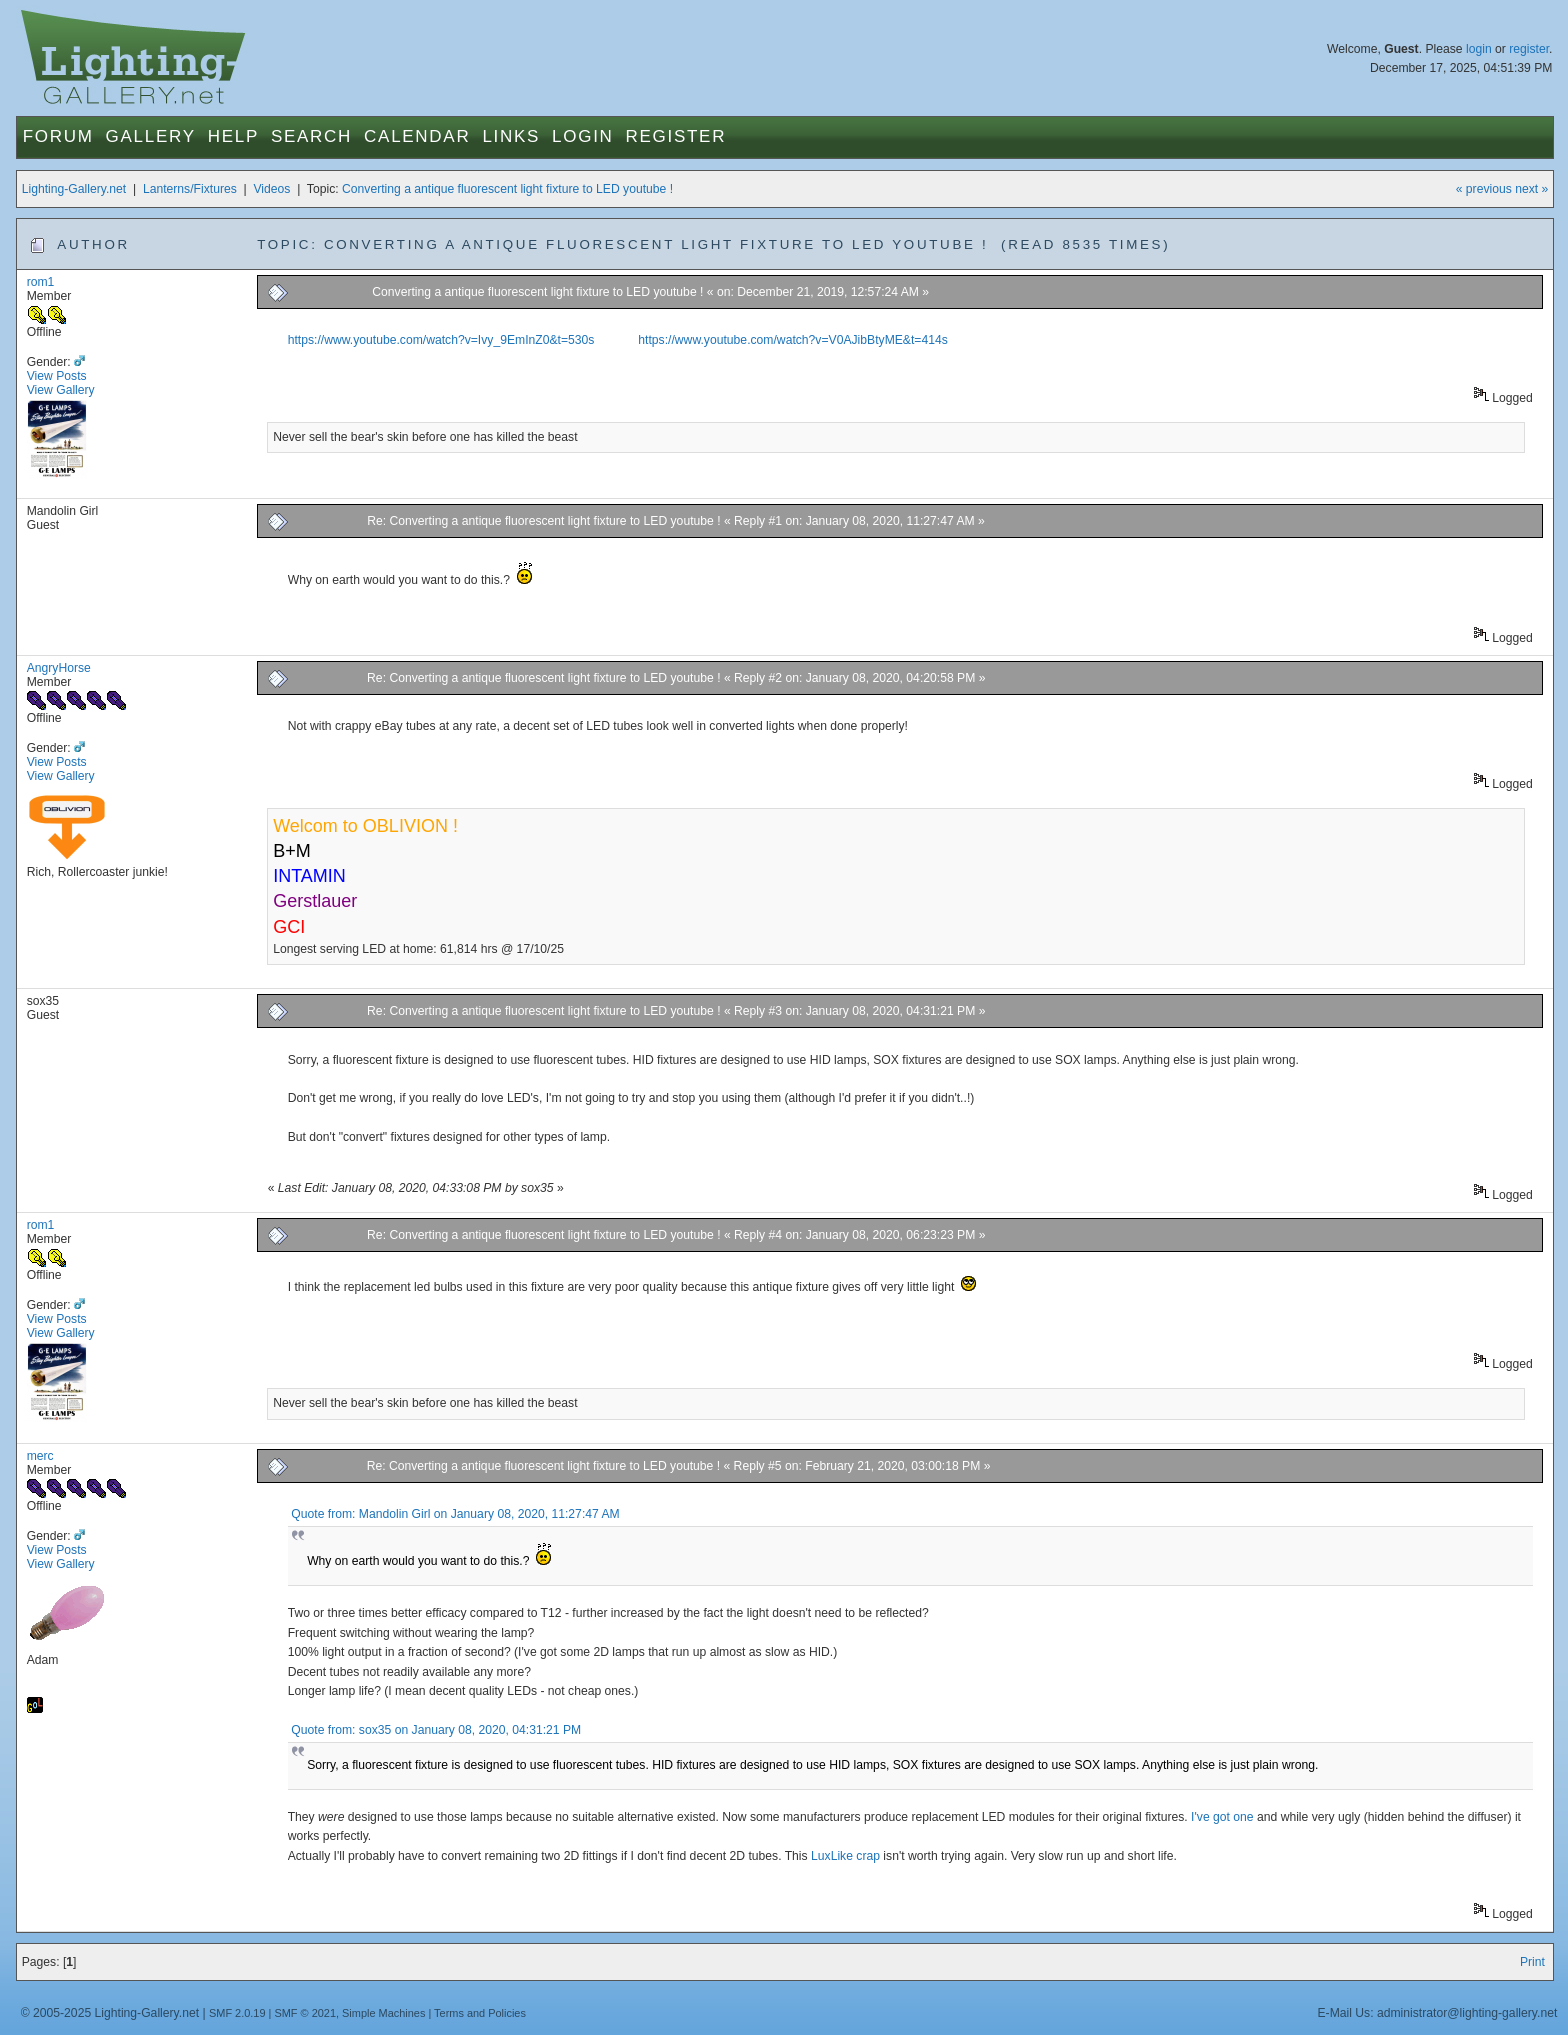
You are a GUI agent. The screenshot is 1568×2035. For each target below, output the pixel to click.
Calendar (417, 136)
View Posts (57, 376)
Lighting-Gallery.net (74, 189)
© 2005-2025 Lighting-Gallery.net (110, 2013)
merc (40, 1456)
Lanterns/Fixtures (190, 189)
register (1529, 49)
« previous (1484, 189)
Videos (271, 189)
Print (1532, 1962)
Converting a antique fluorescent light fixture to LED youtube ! (507, 189)
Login (582, 136)
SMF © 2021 (305, 2013)
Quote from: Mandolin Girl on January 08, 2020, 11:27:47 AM (455, 1514)
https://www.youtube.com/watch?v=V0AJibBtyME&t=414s (792, 340)
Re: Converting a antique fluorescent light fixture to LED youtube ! (543, 521)
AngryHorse (59, 668)
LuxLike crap (845, 1856)
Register (676, 136)
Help (233, 136)
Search (311, 136)
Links (511, 136)
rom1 (41, 282)
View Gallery (61, 390)
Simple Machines (383, 2013)
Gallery (151, 136)
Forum (58, 136)
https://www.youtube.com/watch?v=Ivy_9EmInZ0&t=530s (441, 340)
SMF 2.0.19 (237, 2013)
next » (1531, 189)
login (1479, 49)
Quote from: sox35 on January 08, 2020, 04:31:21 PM (436, 1730)
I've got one (1222, 1817)
